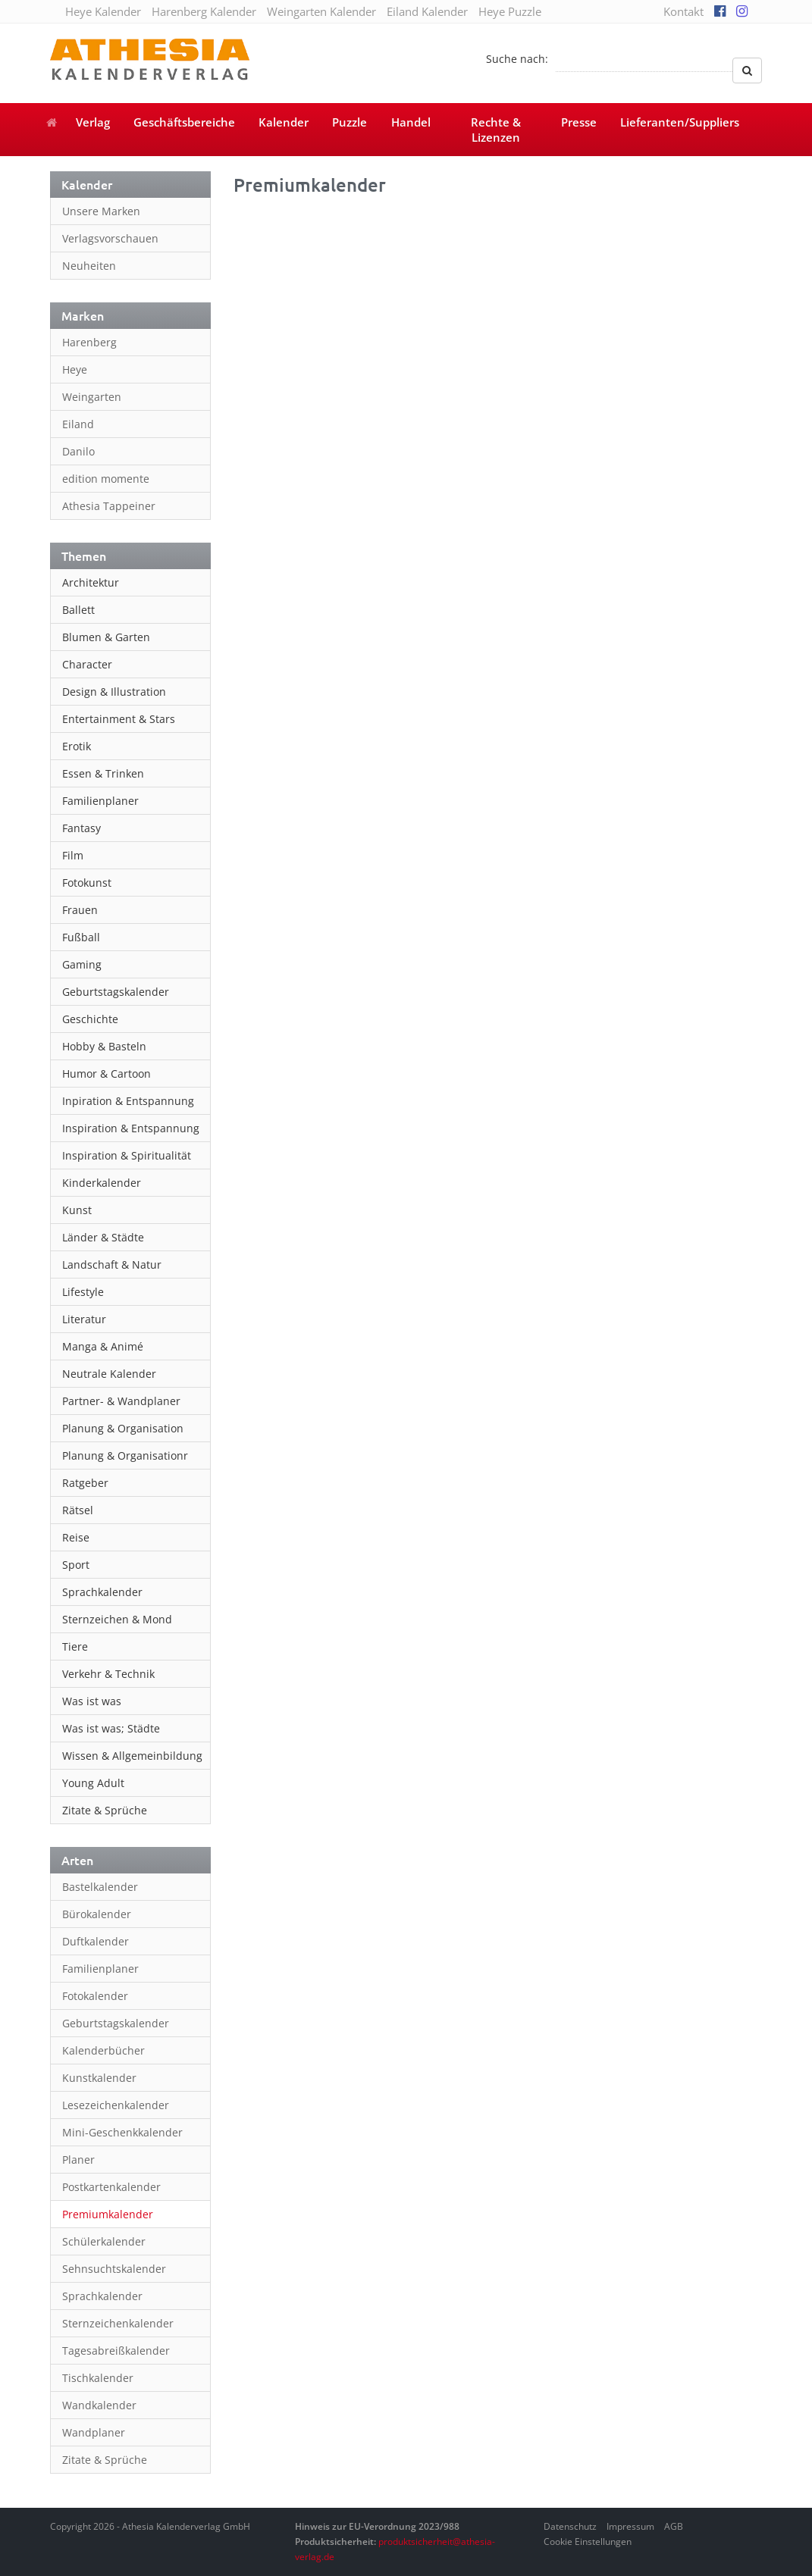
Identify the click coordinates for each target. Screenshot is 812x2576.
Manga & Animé (102, 1346)
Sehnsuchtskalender (114, 2268)
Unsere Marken (101, 211)
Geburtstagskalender (115, 991)
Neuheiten (89, 265)
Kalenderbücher (103, 2050)
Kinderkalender (101, 1182)
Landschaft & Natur (111, 1264)
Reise (75, 1537)
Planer (78, 2159)
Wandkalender (99, 2405)
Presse (579, 122)
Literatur (84, 1319)
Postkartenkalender (111, 2187)
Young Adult (93, 1783)
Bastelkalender (100, 1887)
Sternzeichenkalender (118, 2323)
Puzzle (349, 122)
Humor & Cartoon (106, 1073)
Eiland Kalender (427, 11)
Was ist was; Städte (111, 1728)
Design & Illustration (114, 691)
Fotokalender (95, 1996)
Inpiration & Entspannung (128, 1101)
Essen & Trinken (103, 773)
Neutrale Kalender (109, 1373)
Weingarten (91, 397)
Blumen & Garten (106, 637)
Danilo (78, 451)
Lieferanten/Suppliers (679, 122)
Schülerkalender (104, 2241)
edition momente (105, 478)
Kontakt (683, 11)
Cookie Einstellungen (588, 2541)
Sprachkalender (102, 1592)
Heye (74, 369)
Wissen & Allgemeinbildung (132, 1755)
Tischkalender (97, 2378)
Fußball (81, 937)
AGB (673, 2526)
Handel (411, 122)
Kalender (284, 122)
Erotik (76, 746)
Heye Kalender (103, 11)
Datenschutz (570, 2526)
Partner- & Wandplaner (121, 1401)
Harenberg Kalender (204, 11)
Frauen (80, 910)
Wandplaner (93, 2432)
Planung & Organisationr (125, 1455)
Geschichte (90, 1019)
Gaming (82, 964)
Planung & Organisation (122, 1428)
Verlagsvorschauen (110, 238)
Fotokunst (86, 882)
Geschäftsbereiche (184, 122)
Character (87, 664)
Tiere (75, 1646)
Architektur (90, 582)
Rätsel (77, 1510)
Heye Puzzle (509, 11)
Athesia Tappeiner (108, 506)
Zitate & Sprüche (104, 1810)
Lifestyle (83, 1292)
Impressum (630, 2526)
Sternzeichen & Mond (117, 1619)
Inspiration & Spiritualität (126, 1155)
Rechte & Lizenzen (496, 129)
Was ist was (91, 1701)
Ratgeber (85, 1483)
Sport (75, 1564)
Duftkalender (95, 1941)
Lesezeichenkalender (115, 2105)
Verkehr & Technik (108, 1674)
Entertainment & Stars (118, 719)
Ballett (78, 610)
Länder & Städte (103, 1237)
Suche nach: (517, 59)
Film (72, 855)
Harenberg (89, 342)
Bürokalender (96, 1914)
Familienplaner (100, 800)
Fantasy (81, 828)
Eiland (78, 424)
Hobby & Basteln (104, 1046)
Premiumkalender (107, 2214)
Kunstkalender (99, 2078)
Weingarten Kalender (321, 11)
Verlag (93, 122)
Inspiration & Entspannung (130, 1128)
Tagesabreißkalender (116, 2350)
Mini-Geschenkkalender (122, 2132)
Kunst (77, 1210)
